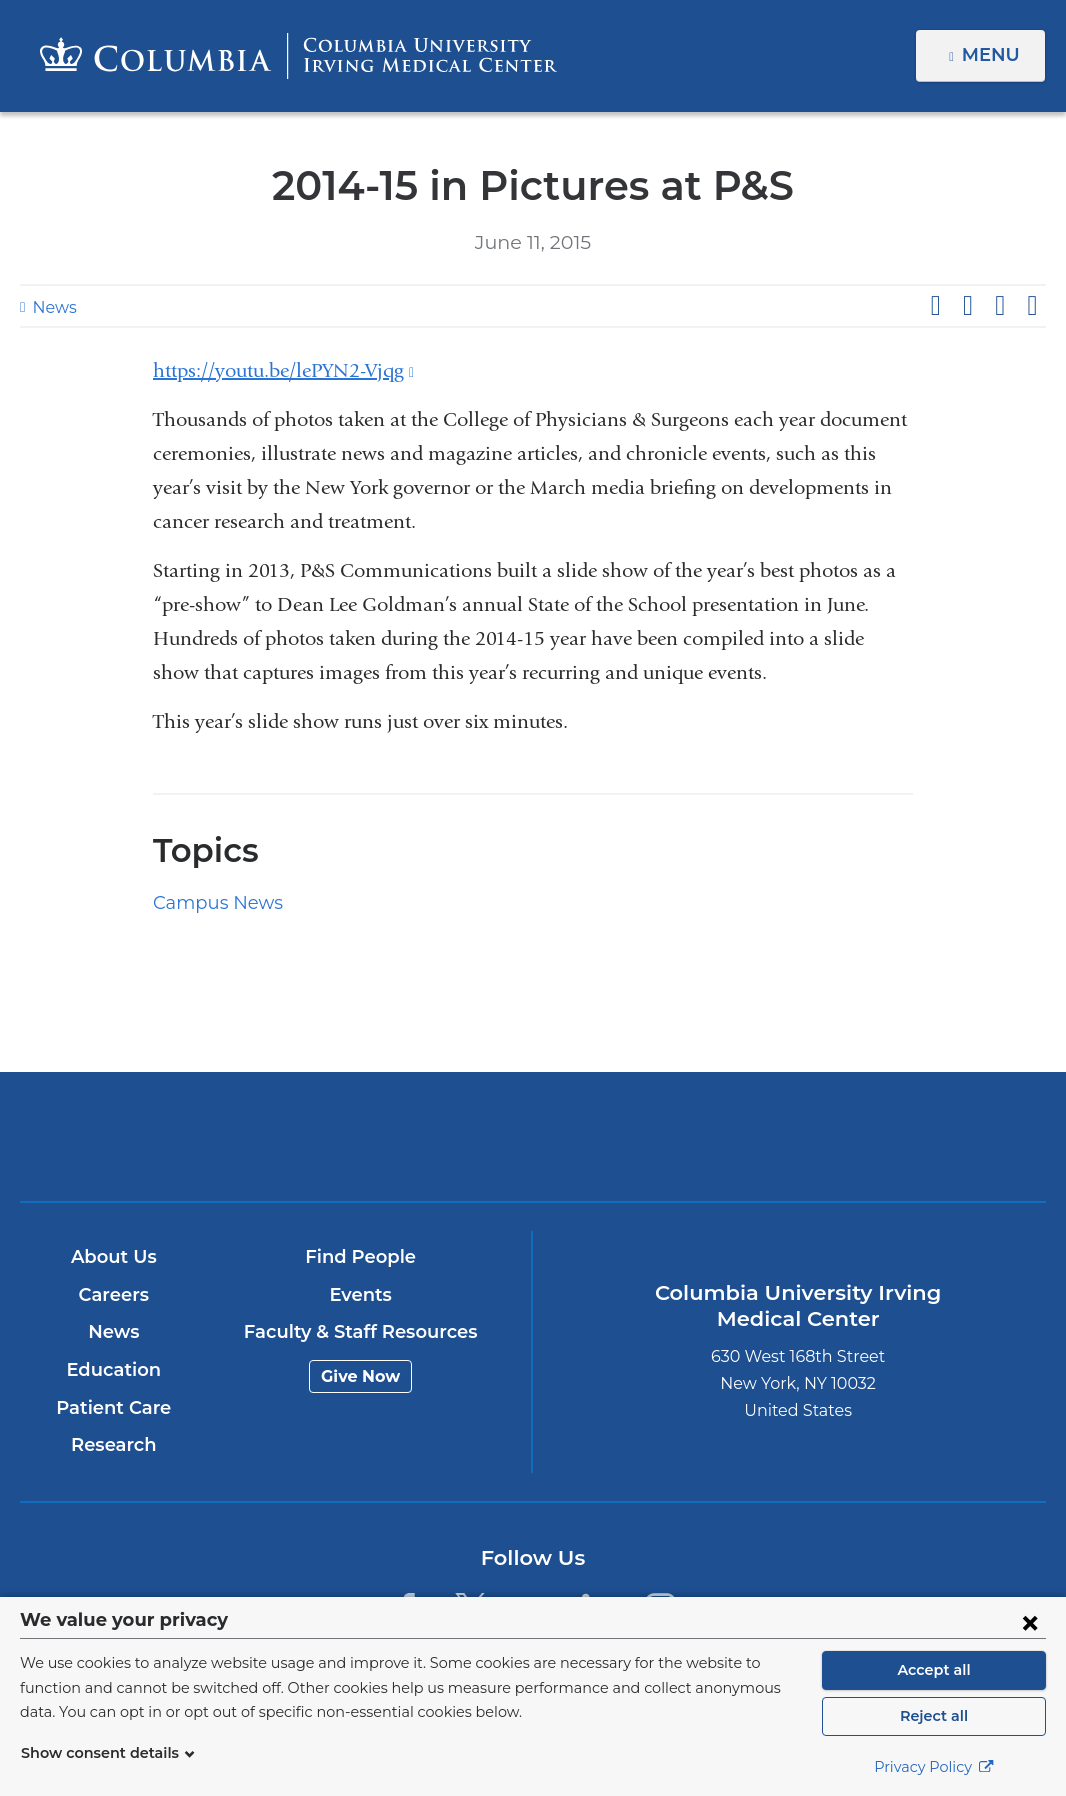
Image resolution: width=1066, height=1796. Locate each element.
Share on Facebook (935, 306)
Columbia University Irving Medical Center (364, 1136)
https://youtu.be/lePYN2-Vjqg (283, 370)
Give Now (360, 1376)
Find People (361, 1258)
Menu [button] (993, 55)
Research (113, 1446)
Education (113, 1370)
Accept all (934, 1670)
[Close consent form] (1030, 1622)
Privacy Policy (934, 1767)
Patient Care (113, 1408)
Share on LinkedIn (1000, 306)
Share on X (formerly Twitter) (967, 306)
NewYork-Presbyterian (701, 1151)
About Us (114, 1258)
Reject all (933, 1716)
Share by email (1032, 306)
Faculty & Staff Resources (360, 1333)
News (52, 307)
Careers (113, 1295)
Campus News (211, 903)
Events (360, 1295)
